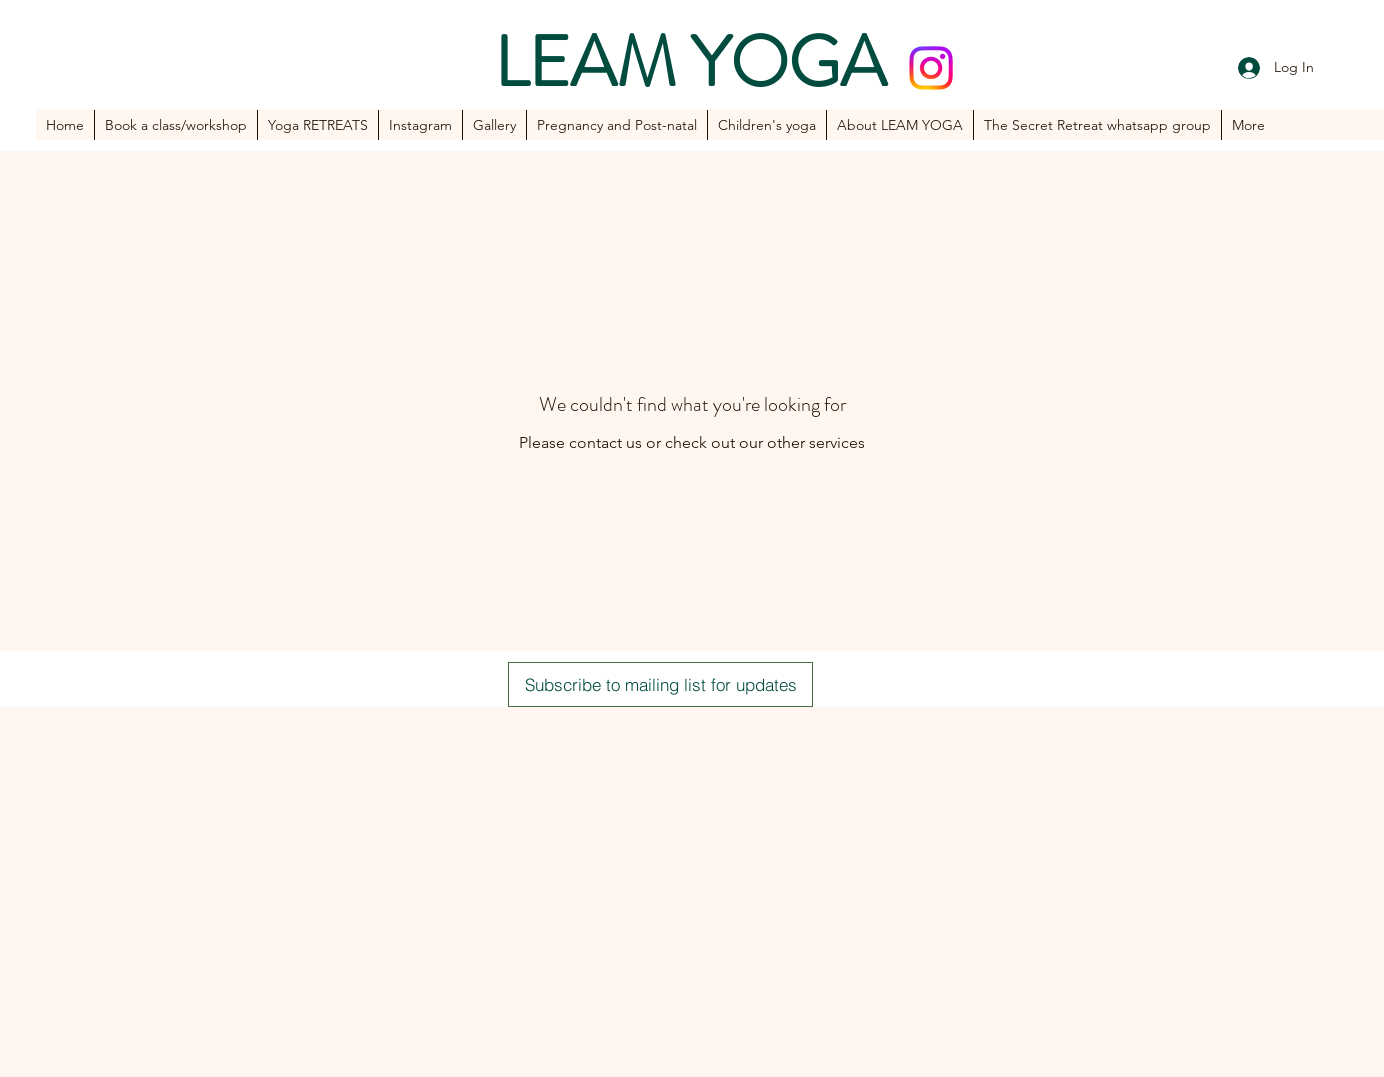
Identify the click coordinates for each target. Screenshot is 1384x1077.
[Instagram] (931, 68)
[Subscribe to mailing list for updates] (660, 684)
